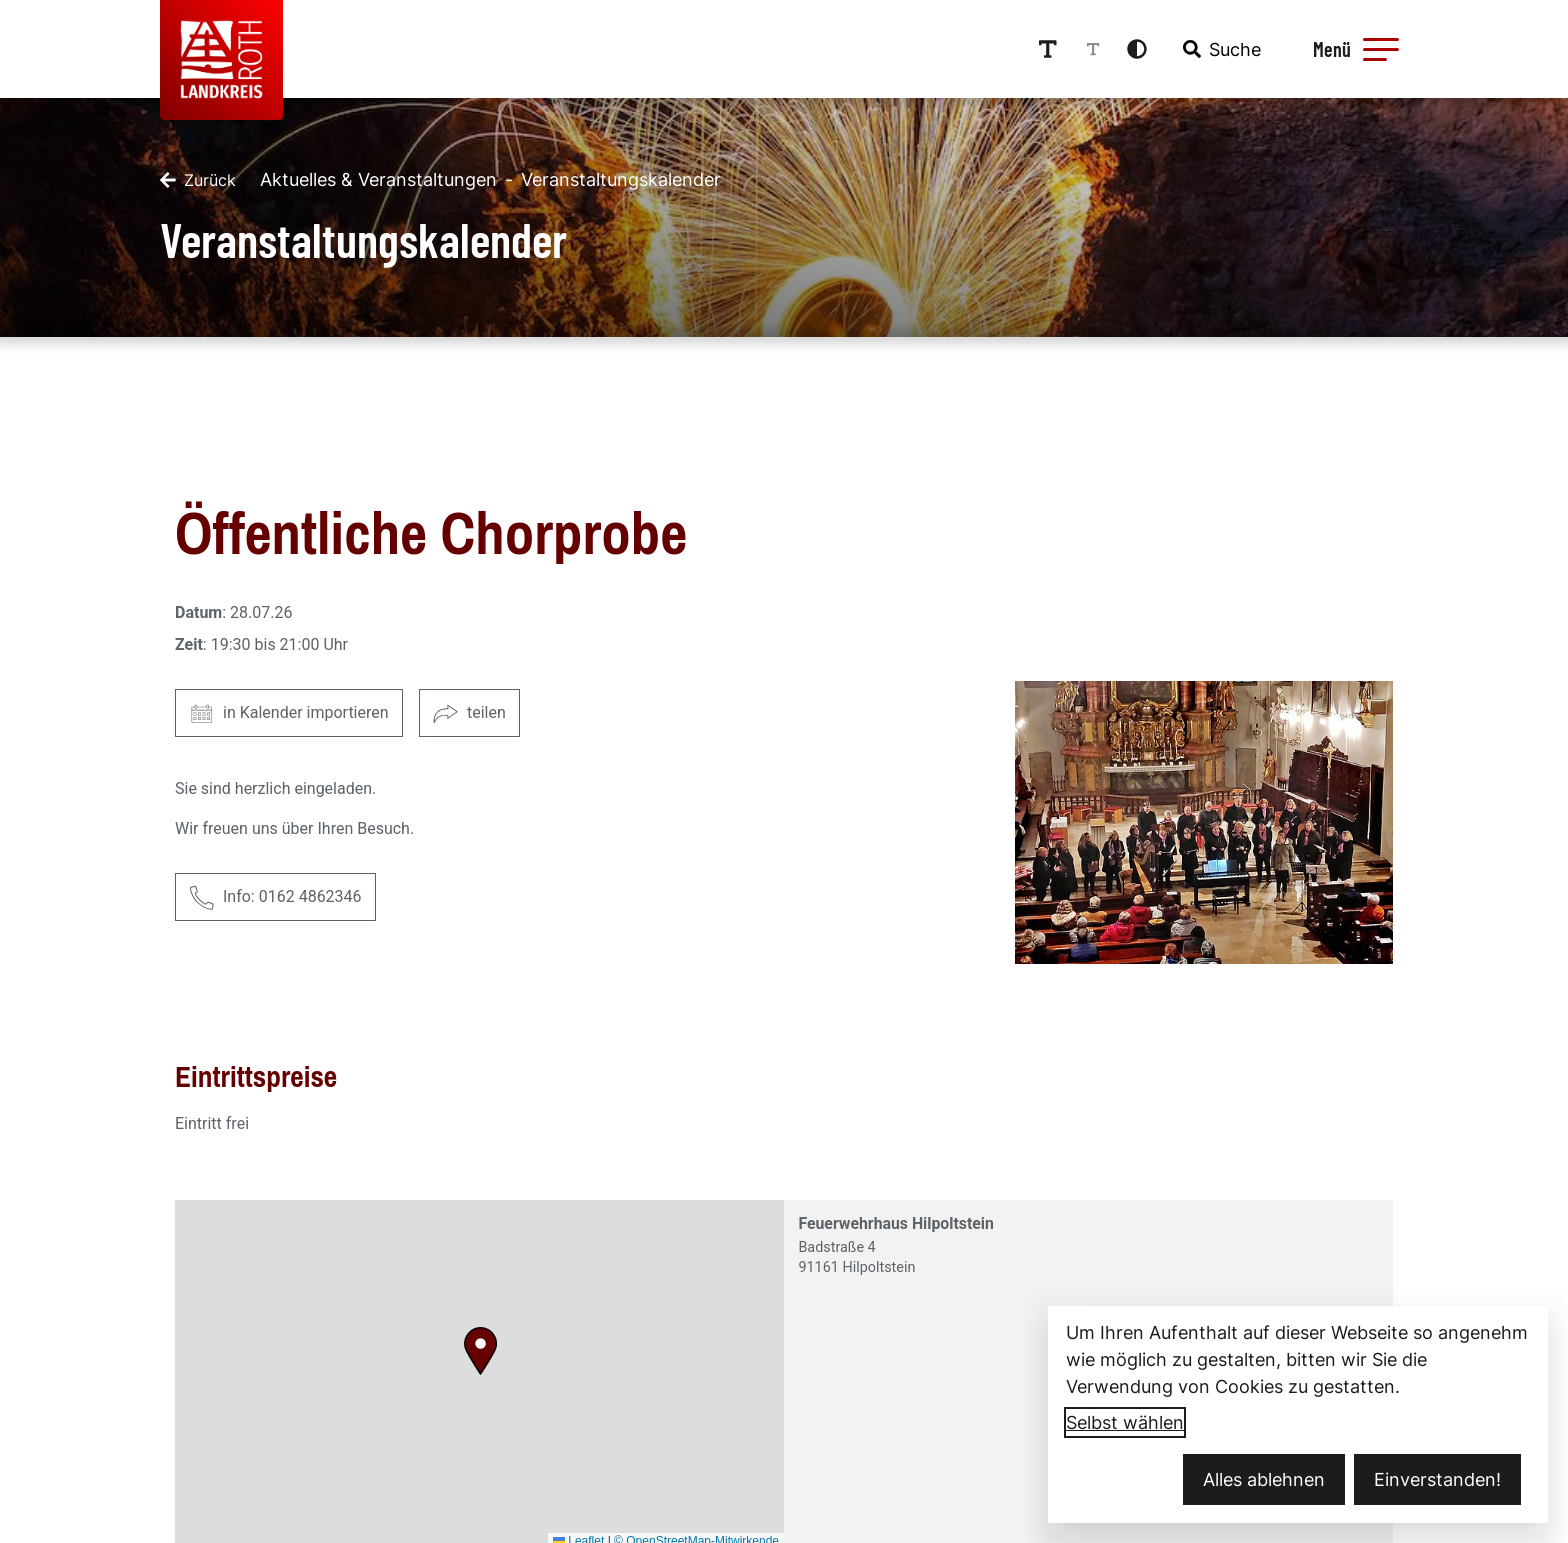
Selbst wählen (1125, 1422)
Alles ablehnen (1264, 1479)
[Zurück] (198, 180)
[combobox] (1220, 49)
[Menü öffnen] (1353, 49)
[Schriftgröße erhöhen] (1048, 49)
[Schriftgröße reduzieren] (1093, 49)
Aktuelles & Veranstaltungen (378, 179)
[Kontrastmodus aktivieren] (1137, 49)
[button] (1381, 49)
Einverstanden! (1437, 1479)
